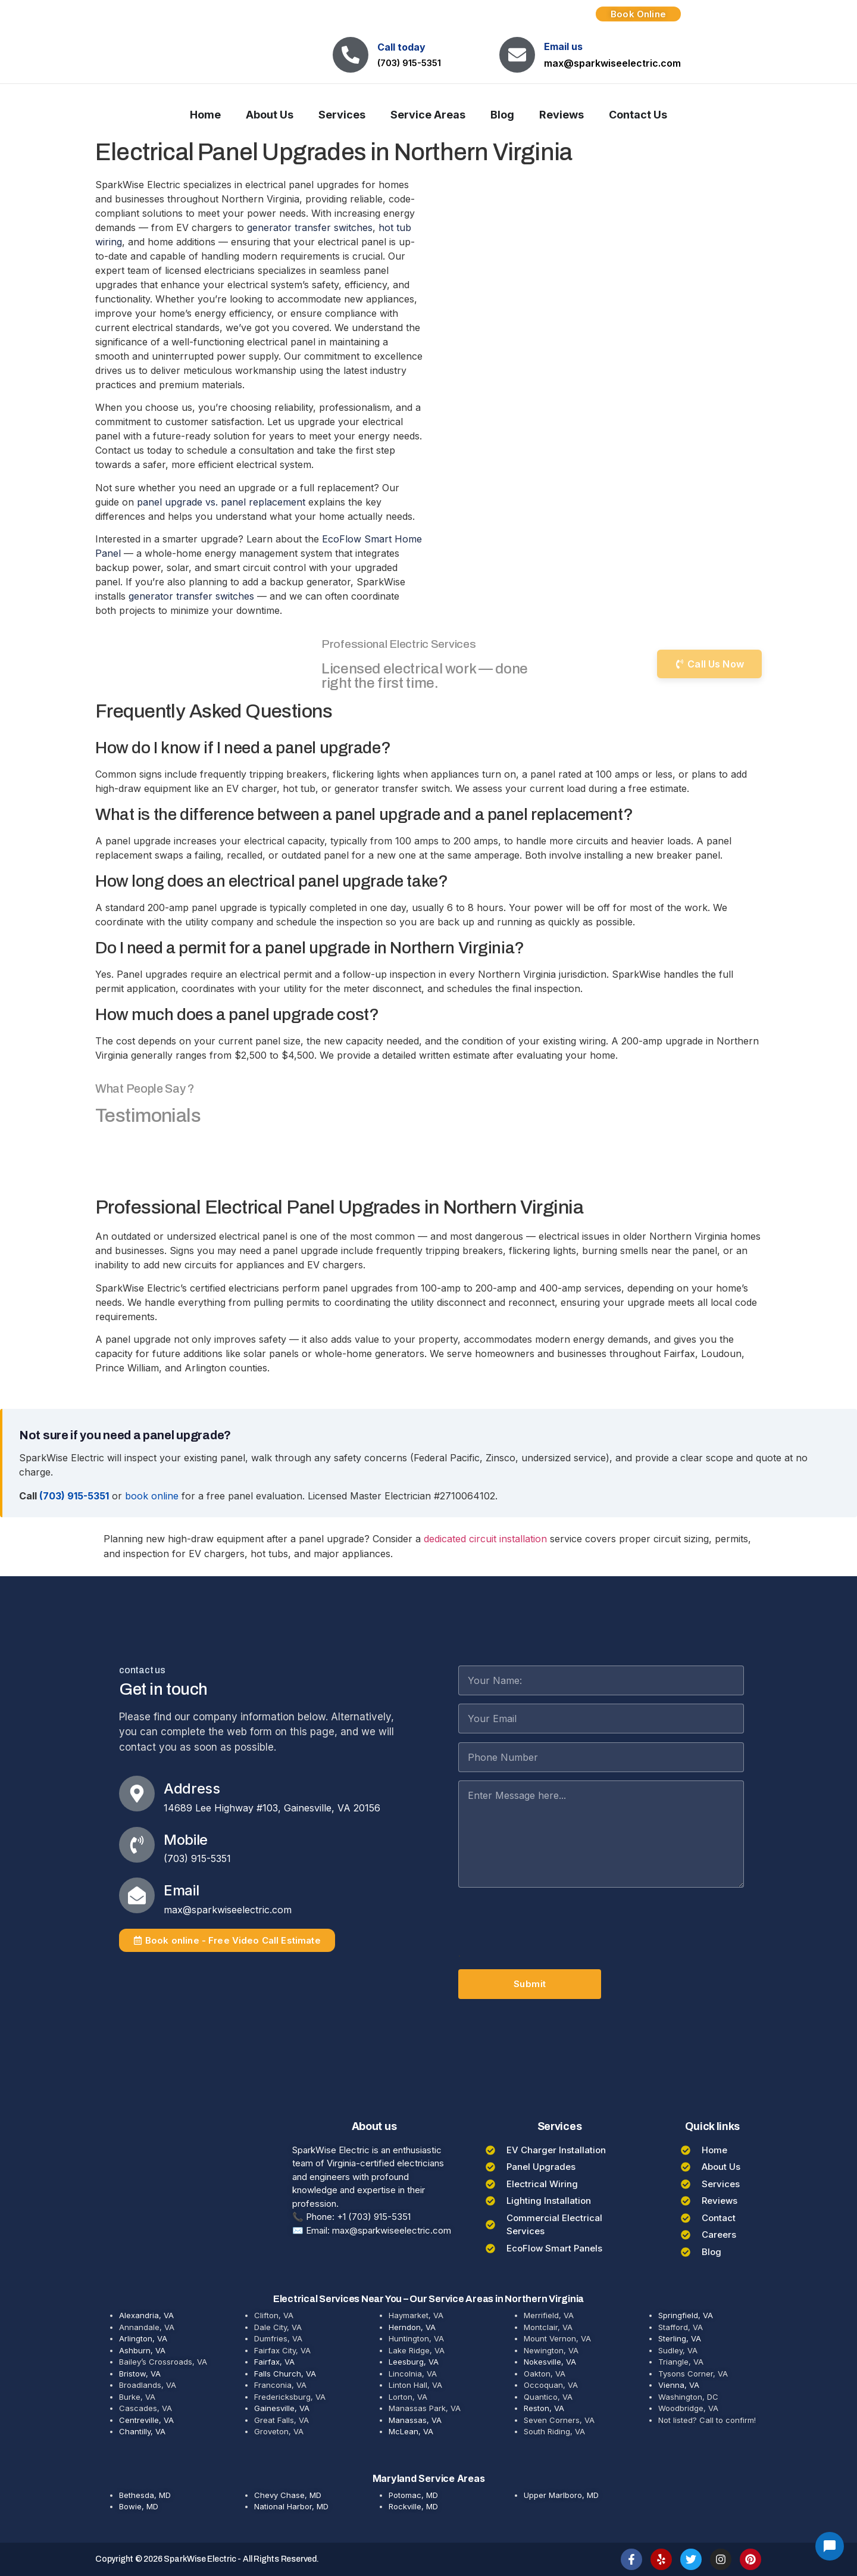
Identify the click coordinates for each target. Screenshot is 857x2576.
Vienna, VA (678, 2385)
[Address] (137, 1793)
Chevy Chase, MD (287, 2495)
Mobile (186, 1839)
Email (181, 1890)
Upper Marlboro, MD (561, 2495)
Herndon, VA (412, 2327)
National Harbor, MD (291, 2506)
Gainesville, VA (281, 2408)
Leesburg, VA (414, 2361)
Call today (401, 47)
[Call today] (350, 55)
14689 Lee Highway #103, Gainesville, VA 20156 (272, 1808)
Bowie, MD (138, 2506)
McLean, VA (411, 2431)
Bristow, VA (140, 2373)
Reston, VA (544, 2408)
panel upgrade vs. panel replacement (221, 502)
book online (152, 1496)
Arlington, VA (143, 2338)
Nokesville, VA (550, 2361)
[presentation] (548, 1923)
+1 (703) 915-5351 (374, 2216)
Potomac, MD (413, 2495)
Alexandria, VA (146, 2315)
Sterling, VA (679, 2338)
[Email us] (517, 55)
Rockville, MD (413, 2506)
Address (192, 1788)
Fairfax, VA (274, 2361)
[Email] (137, 1895)
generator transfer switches (310, 227)
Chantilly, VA (142, 2431)
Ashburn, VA (142, 2350)
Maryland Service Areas (429, 2478)
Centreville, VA (146, 2420)
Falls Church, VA (285, 2373)
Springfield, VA (685, 2315)
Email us (563, 46)
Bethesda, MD (145, 2495)
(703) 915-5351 (409, 62)
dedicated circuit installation (485, 1539)
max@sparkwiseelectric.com (612, 63)
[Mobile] (137, 1845)
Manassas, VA (415, 2420)
